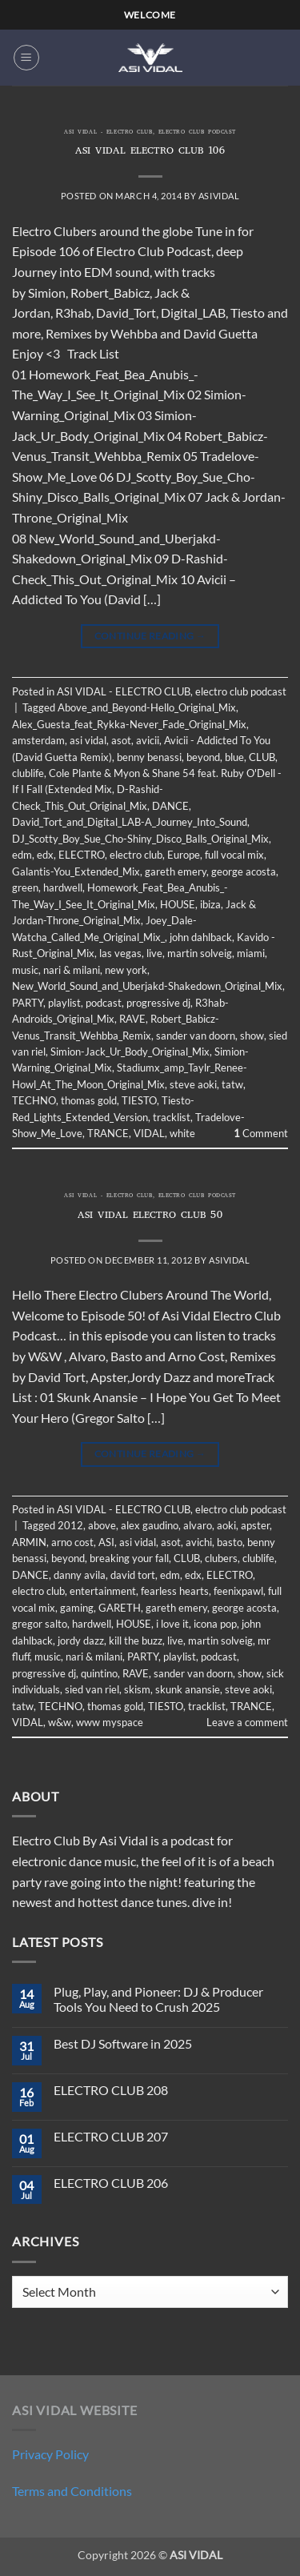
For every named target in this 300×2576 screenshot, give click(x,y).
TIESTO (139, 1100)
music (25, 969)
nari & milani (71, 969)
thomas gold (89, 1100)
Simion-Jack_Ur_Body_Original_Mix (130, 1051)
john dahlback (201, 937)
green (25, 887)
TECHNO (34, 1100)
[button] (26, 57)
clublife (28, 773)
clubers (221, 1558)
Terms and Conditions (72, 2490)
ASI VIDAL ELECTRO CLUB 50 (150, 1216)
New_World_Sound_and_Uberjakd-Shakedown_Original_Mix (147, 986)
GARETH (119, 1607)
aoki (226, 1525)
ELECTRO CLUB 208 (111, 2089)
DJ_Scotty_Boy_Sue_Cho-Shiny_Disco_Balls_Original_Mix (140, 838)
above (102, 1525)
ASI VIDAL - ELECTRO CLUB (108, 133)
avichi (199, 1542)
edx (45, 854)
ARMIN (29, 1542)
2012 (70, 1525)
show (252, 1035)
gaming (77, 1607)
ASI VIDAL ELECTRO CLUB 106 (150, 151)
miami (251, 953)
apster (255, 1525)
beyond (203, 757)
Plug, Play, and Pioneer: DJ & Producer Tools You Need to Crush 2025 (158, 1999)
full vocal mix (234, 854)
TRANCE (108, 1133)
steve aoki (193, 1084)
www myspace (109, 1722)
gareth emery (175, 871)
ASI (106, 1542)
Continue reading (150, 635)
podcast (104, 1002)
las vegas (120, 953)
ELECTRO (81, 854)
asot (121, 740)
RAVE (132, 1018)
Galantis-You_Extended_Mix (76, 871)
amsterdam (38, 740)
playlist (64, 1002)
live (154, 953)
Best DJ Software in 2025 (123, 2043)
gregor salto (39, 1623)
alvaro (197, 1525)
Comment (261, 1133)
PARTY (27, 1002)
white (182, 1133)
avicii (147, 740)
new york (126, 969)
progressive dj (158, 1002)
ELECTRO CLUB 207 (111, 2136)
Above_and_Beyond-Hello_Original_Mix (147, 707)
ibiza (210, 904)
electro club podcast (197, 133)
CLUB (262, 757)
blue (234, 757)
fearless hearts (175, 1590)
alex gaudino (149, 1525)
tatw (232, 1084)
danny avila (80, 1574)
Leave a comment (247, 1722)
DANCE (170, 805)
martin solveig (199, 953)
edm (22, 854)
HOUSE (177, 904)
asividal (218, 195)
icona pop (215, 1623)
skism (137, 1689)
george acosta (243, 871)
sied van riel (92, 1689)
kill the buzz (135, 1640)
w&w (59, 1722)
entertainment (103, 1590)
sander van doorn (195, 1035)
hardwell (62, 887)
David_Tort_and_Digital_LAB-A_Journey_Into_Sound (129, 821)
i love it (172, 1623)
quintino (99, 1673)
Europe (183, 854)
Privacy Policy (50, 2454)
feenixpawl (238, 1590)
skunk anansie (187, 1689)
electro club (136, 854)
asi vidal (88, 740)
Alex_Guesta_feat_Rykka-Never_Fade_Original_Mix (129, 724)
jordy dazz (81, 1640)
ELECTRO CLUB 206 (111, 2182)
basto (229, 1542)
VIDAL (149, 1133)
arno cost (72, 1542)
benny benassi (149, 757)
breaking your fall (129, 1558)
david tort (132, 1574)
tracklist (171, 1117)
